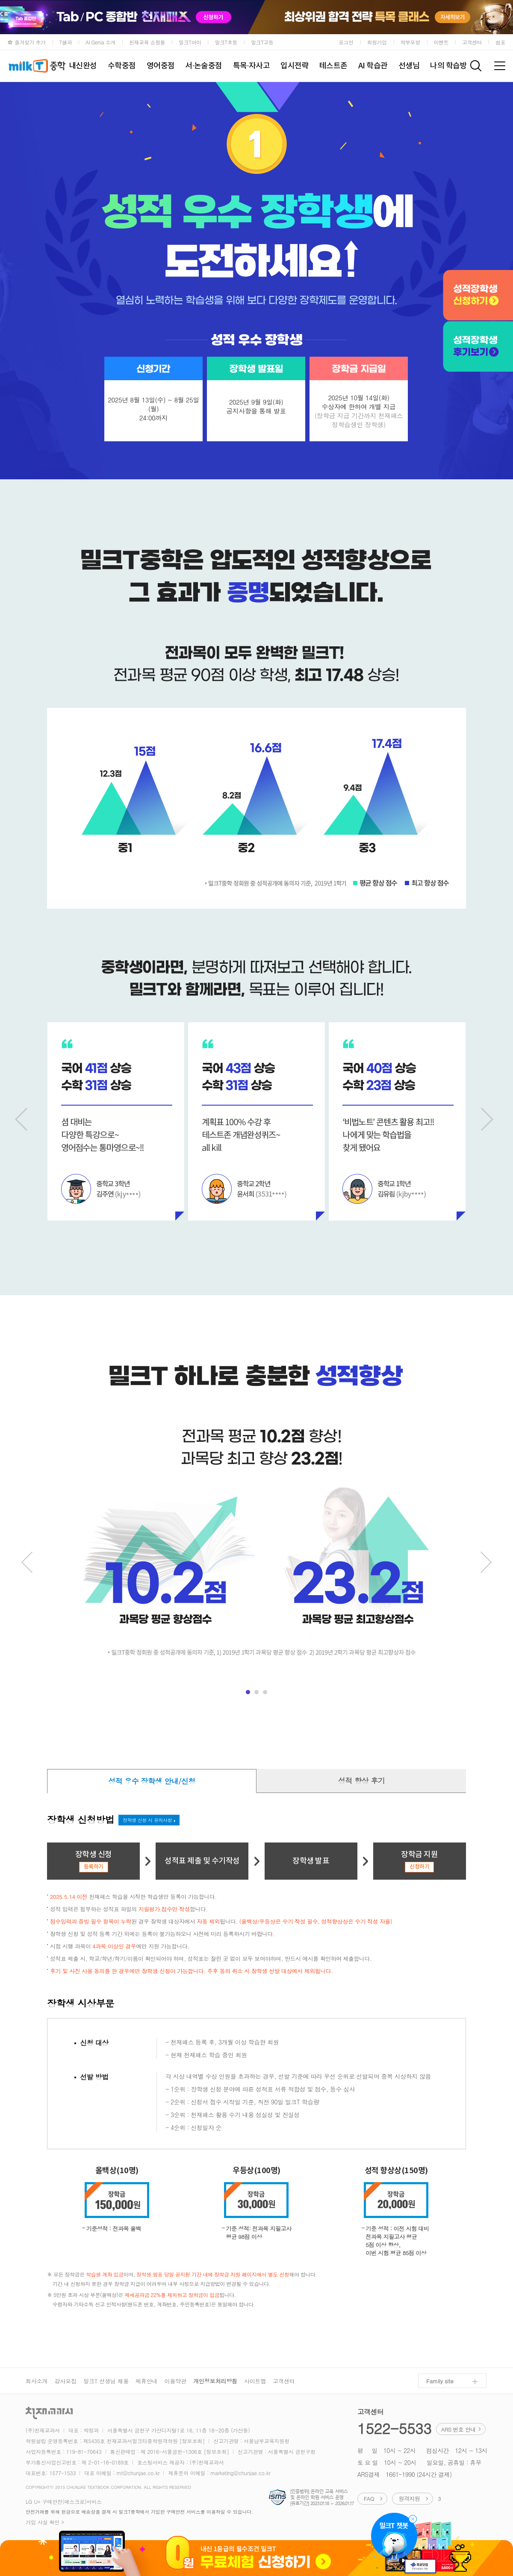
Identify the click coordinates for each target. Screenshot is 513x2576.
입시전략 (294, 66)
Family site (440, 2381)
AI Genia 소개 (100, 42)
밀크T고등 (262, 42)
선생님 (409, 66)
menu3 (265, 1692)
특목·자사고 (251, 66)
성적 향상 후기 (361, 1780)
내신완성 (83, 66)
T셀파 (65, 42)
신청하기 (419, 1866)
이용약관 (175, 2381)
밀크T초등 (226, 42)
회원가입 (377, 42)
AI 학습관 (373, 66)
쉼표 (500, 42)
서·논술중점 (203, 66)
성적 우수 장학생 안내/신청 (151, 1781)
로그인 (346, 42)
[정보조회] (192, 2440)
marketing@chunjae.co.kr (240, 2472)
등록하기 (93, 1866)
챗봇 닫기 (413, 2519)
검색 (475, 65)
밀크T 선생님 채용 (106, 2381)
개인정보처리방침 (215, 2381)
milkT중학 (36, 66)
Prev (23, 1119)
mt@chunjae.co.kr (137, 2472)
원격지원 (409, 2498)
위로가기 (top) (491, 2546)
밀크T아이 (190, 42)
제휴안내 (146, 2381)
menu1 (248, 1692)
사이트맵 (255, 2381)
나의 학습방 (448, 66)
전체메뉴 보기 (499, 66)
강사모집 (65, 2381)
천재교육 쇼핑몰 (147, 42)
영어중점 (161, 66)
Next (489, 1119)
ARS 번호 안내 (458, 2429)
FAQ (369, 2498)
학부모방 (410, 42)
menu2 (256, 1692)
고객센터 (472, 42)
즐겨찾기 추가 (30, 42)
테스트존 (333, 66)
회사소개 (36, 2381)
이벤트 (441, 42)
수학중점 (122, 66)
